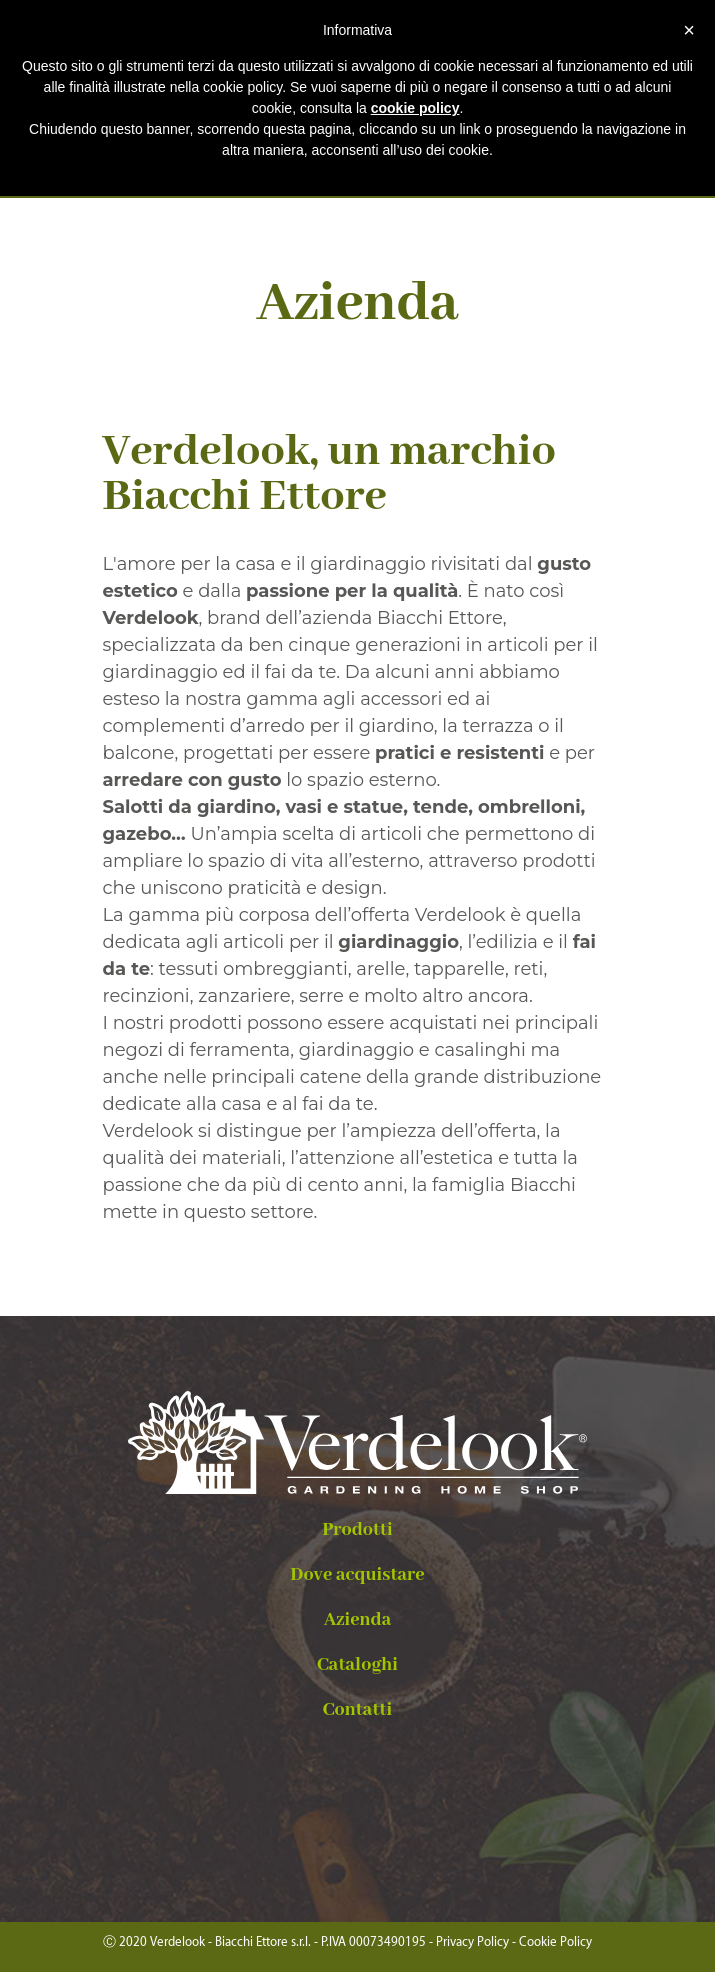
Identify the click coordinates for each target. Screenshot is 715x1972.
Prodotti (357, 1530)
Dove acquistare (357, 1575)
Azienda (358, 1620)
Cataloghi (357, 1665)
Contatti (357, 1710)
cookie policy (415, 108)
